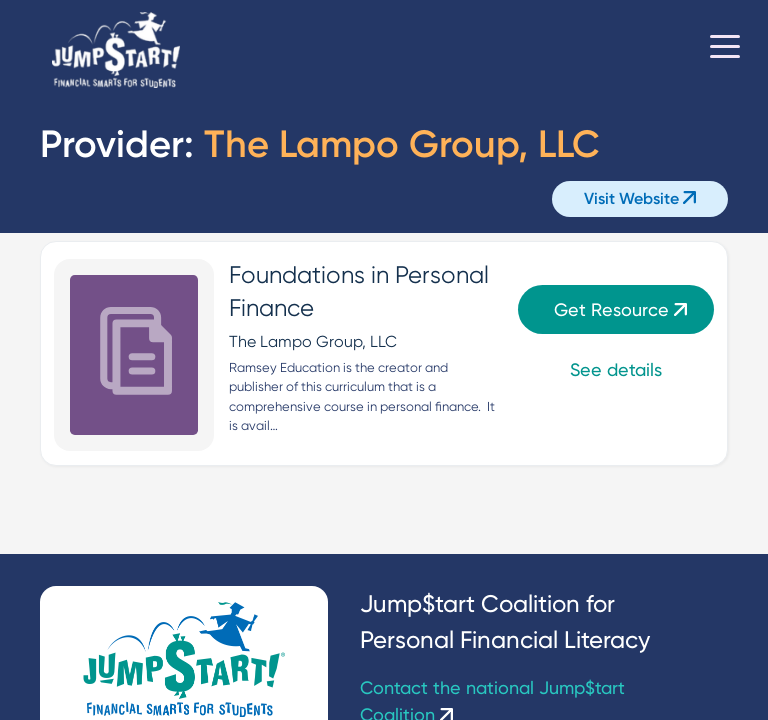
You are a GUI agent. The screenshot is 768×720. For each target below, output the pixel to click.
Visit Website (640, 198)
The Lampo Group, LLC (313, 341)
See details (616, 369)
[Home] (116, 50)
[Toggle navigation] (725, 50)
